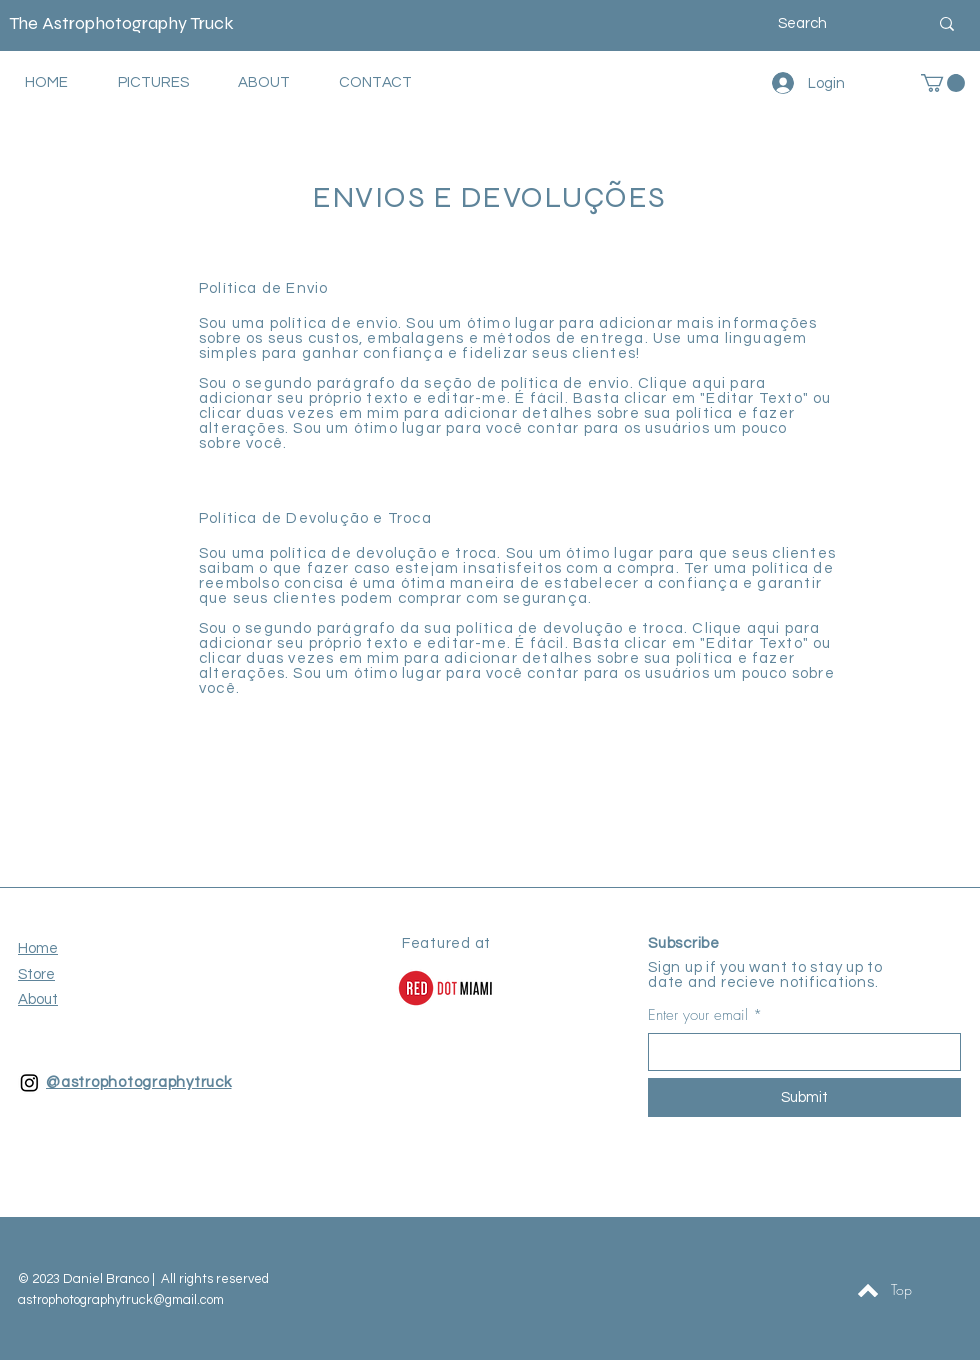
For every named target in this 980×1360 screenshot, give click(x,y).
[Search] (838, 23)
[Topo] (868, 1290)
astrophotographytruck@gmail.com (121, 1300)
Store (36, 974)
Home (38, 948)
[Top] (901, 1290)
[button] (943, 83)
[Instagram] (29, 1082)
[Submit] (804, 1097)
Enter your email (698, 1015)
